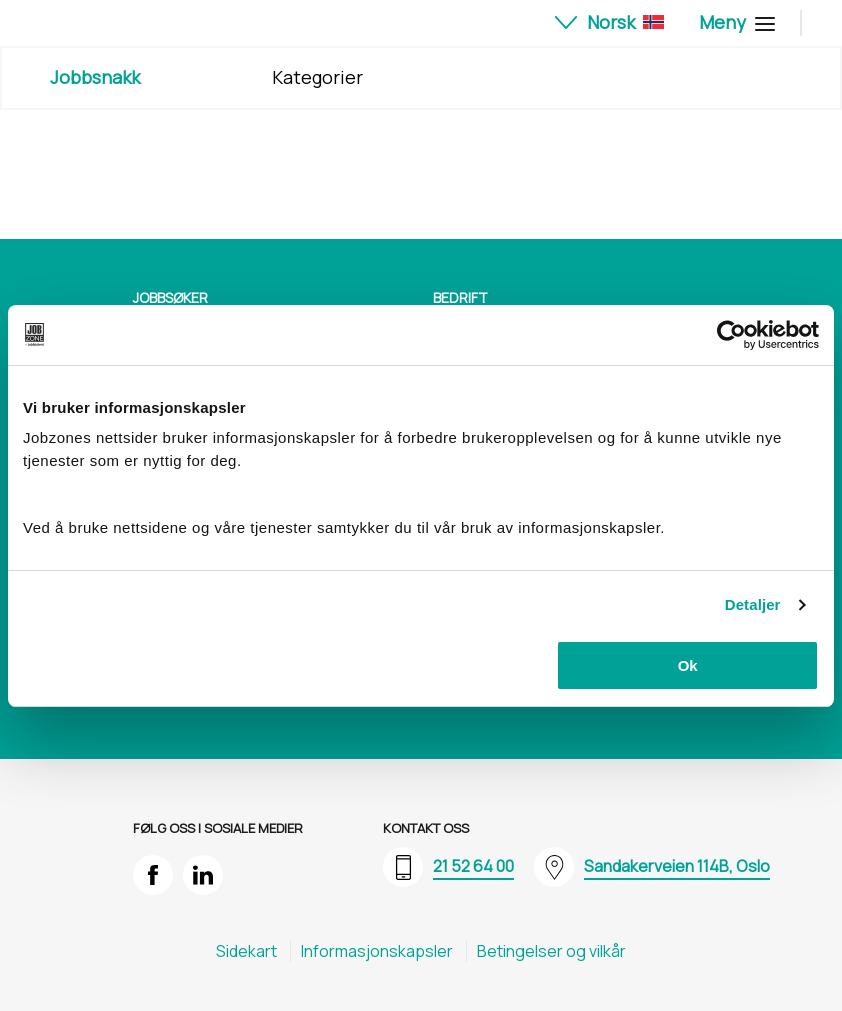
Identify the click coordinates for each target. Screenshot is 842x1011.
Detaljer (753, 604)
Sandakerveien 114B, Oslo (677, 866)
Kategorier (317, 77)
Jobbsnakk (95, 77)
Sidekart (246, 951)
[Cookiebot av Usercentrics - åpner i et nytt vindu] (731, 335)
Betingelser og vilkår (551, 951)
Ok (688, 665)
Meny (734, 22)
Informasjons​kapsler (377, 951)
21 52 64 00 (473, 866)
